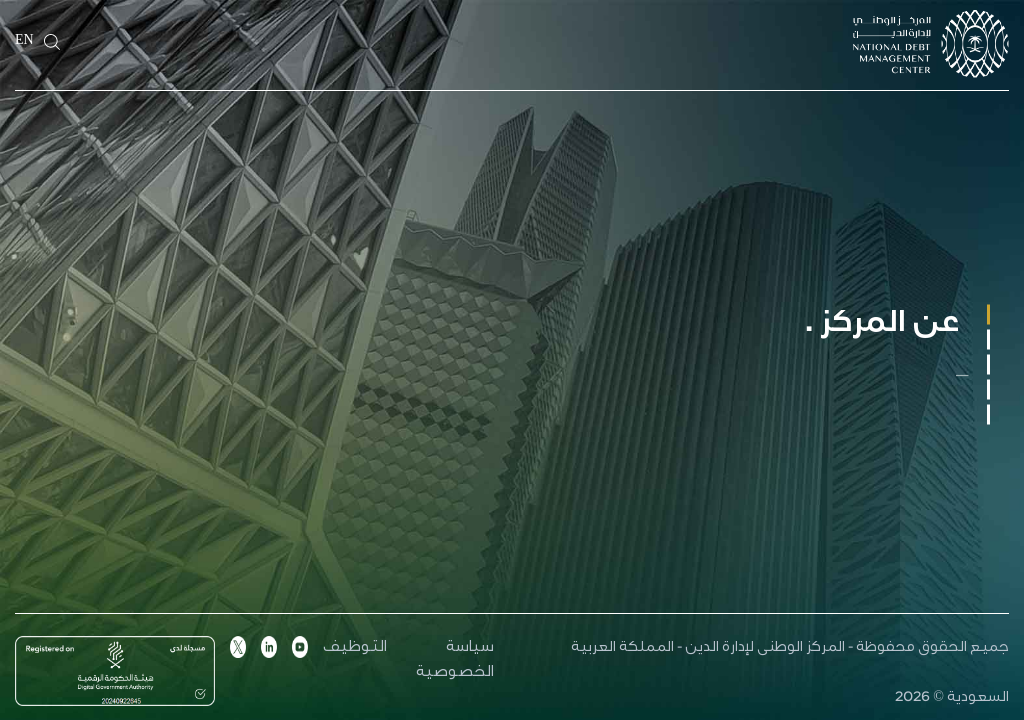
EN (24, 42)
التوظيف (355, 648)
